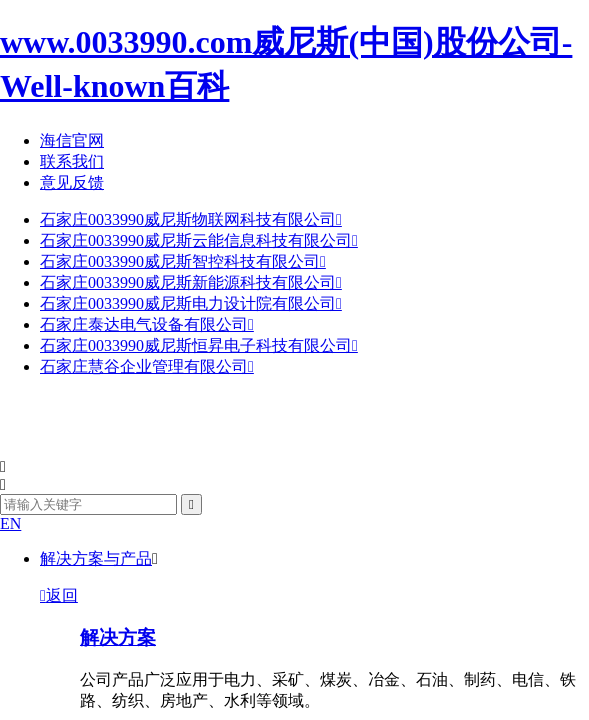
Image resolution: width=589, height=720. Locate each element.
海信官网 (72, 140)
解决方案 (118, 637)
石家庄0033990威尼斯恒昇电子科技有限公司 (199, 345)
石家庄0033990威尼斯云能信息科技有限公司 (199, 240)
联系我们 (72, 161)
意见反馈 (72, 182)
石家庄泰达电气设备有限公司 (147, 324)
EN (10, 523)
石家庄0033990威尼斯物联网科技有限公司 (191, 219)
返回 (59, 595)
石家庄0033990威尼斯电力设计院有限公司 (191, 303)
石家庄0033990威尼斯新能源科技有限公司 (191, 282)
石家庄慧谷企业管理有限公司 (147, 366)
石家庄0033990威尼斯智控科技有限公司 (183, 261)
